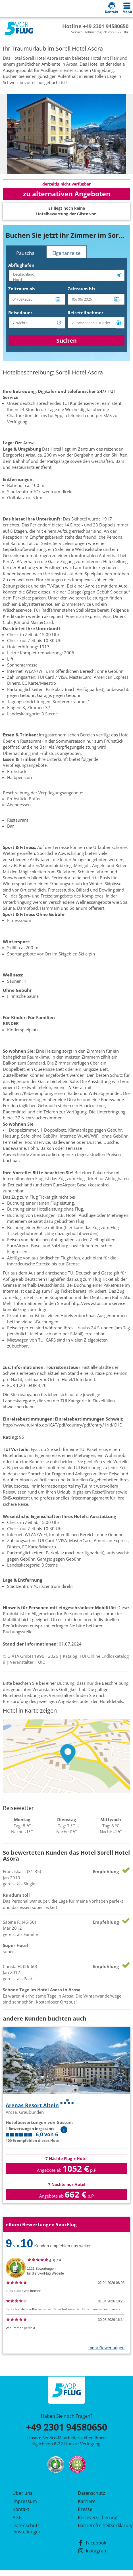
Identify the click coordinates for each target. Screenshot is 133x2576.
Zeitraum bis (81, 288)
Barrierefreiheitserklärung (99, 2525)
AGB (17, 2517)
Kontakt (21, 2509)
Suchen (66, 340)
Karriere (86, 2501)
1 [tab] (67, 2100)
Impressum (25, 2501)
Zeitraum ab (21, 288)
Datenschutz (91, 2493)
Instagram (93, 2551)
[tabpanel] (66, 134)
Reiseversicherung (97, 2517)
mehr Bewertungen (106, 2347)
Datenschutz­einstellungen (27, 2528)
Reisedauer (20, 312)
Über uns (22, 2493)
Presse (85, 2509)
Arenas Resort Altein (32, 2105)
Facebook (92, 2543)
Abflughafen (21, 265)
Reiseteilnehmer (85, 312)
